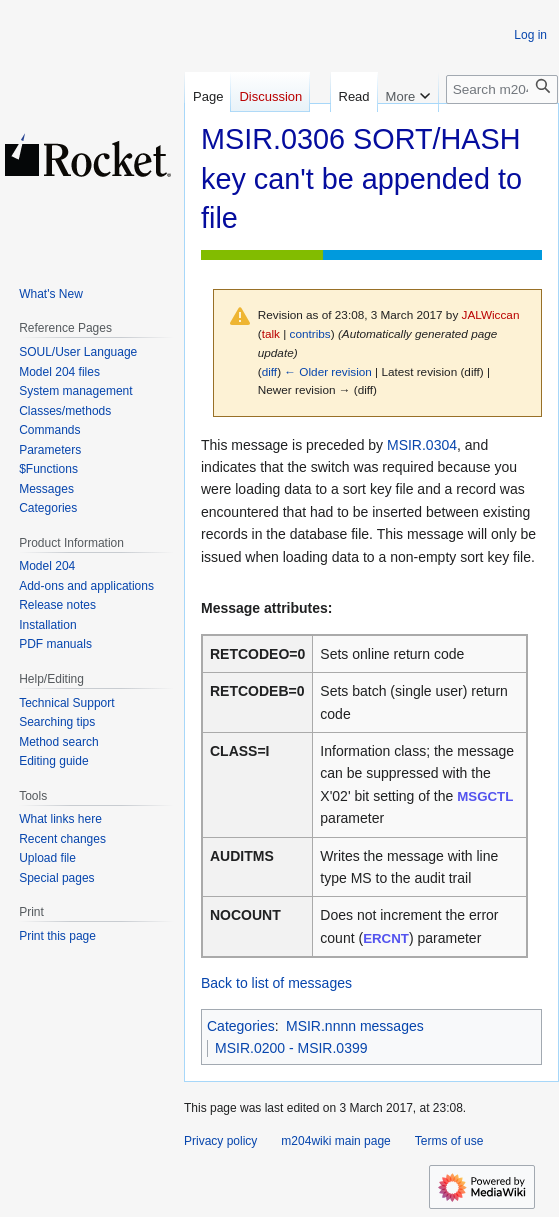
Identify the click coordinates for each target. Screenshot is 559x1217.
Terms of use (449, 1141)
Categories (241, 1026)
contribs (310, 333)
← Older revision (328, 371)
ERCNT (386, 938)
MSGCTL (485, 796)
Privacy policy (220, 1141)
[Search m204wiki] (502, 89)
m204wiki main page (335, 1141)
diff (269, 371)
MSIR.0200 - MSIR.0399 (291, 1048)
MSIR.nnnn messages (355, 1026)
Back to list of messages (276, 983)
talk (271, 333)
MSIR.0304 (422, 445)
